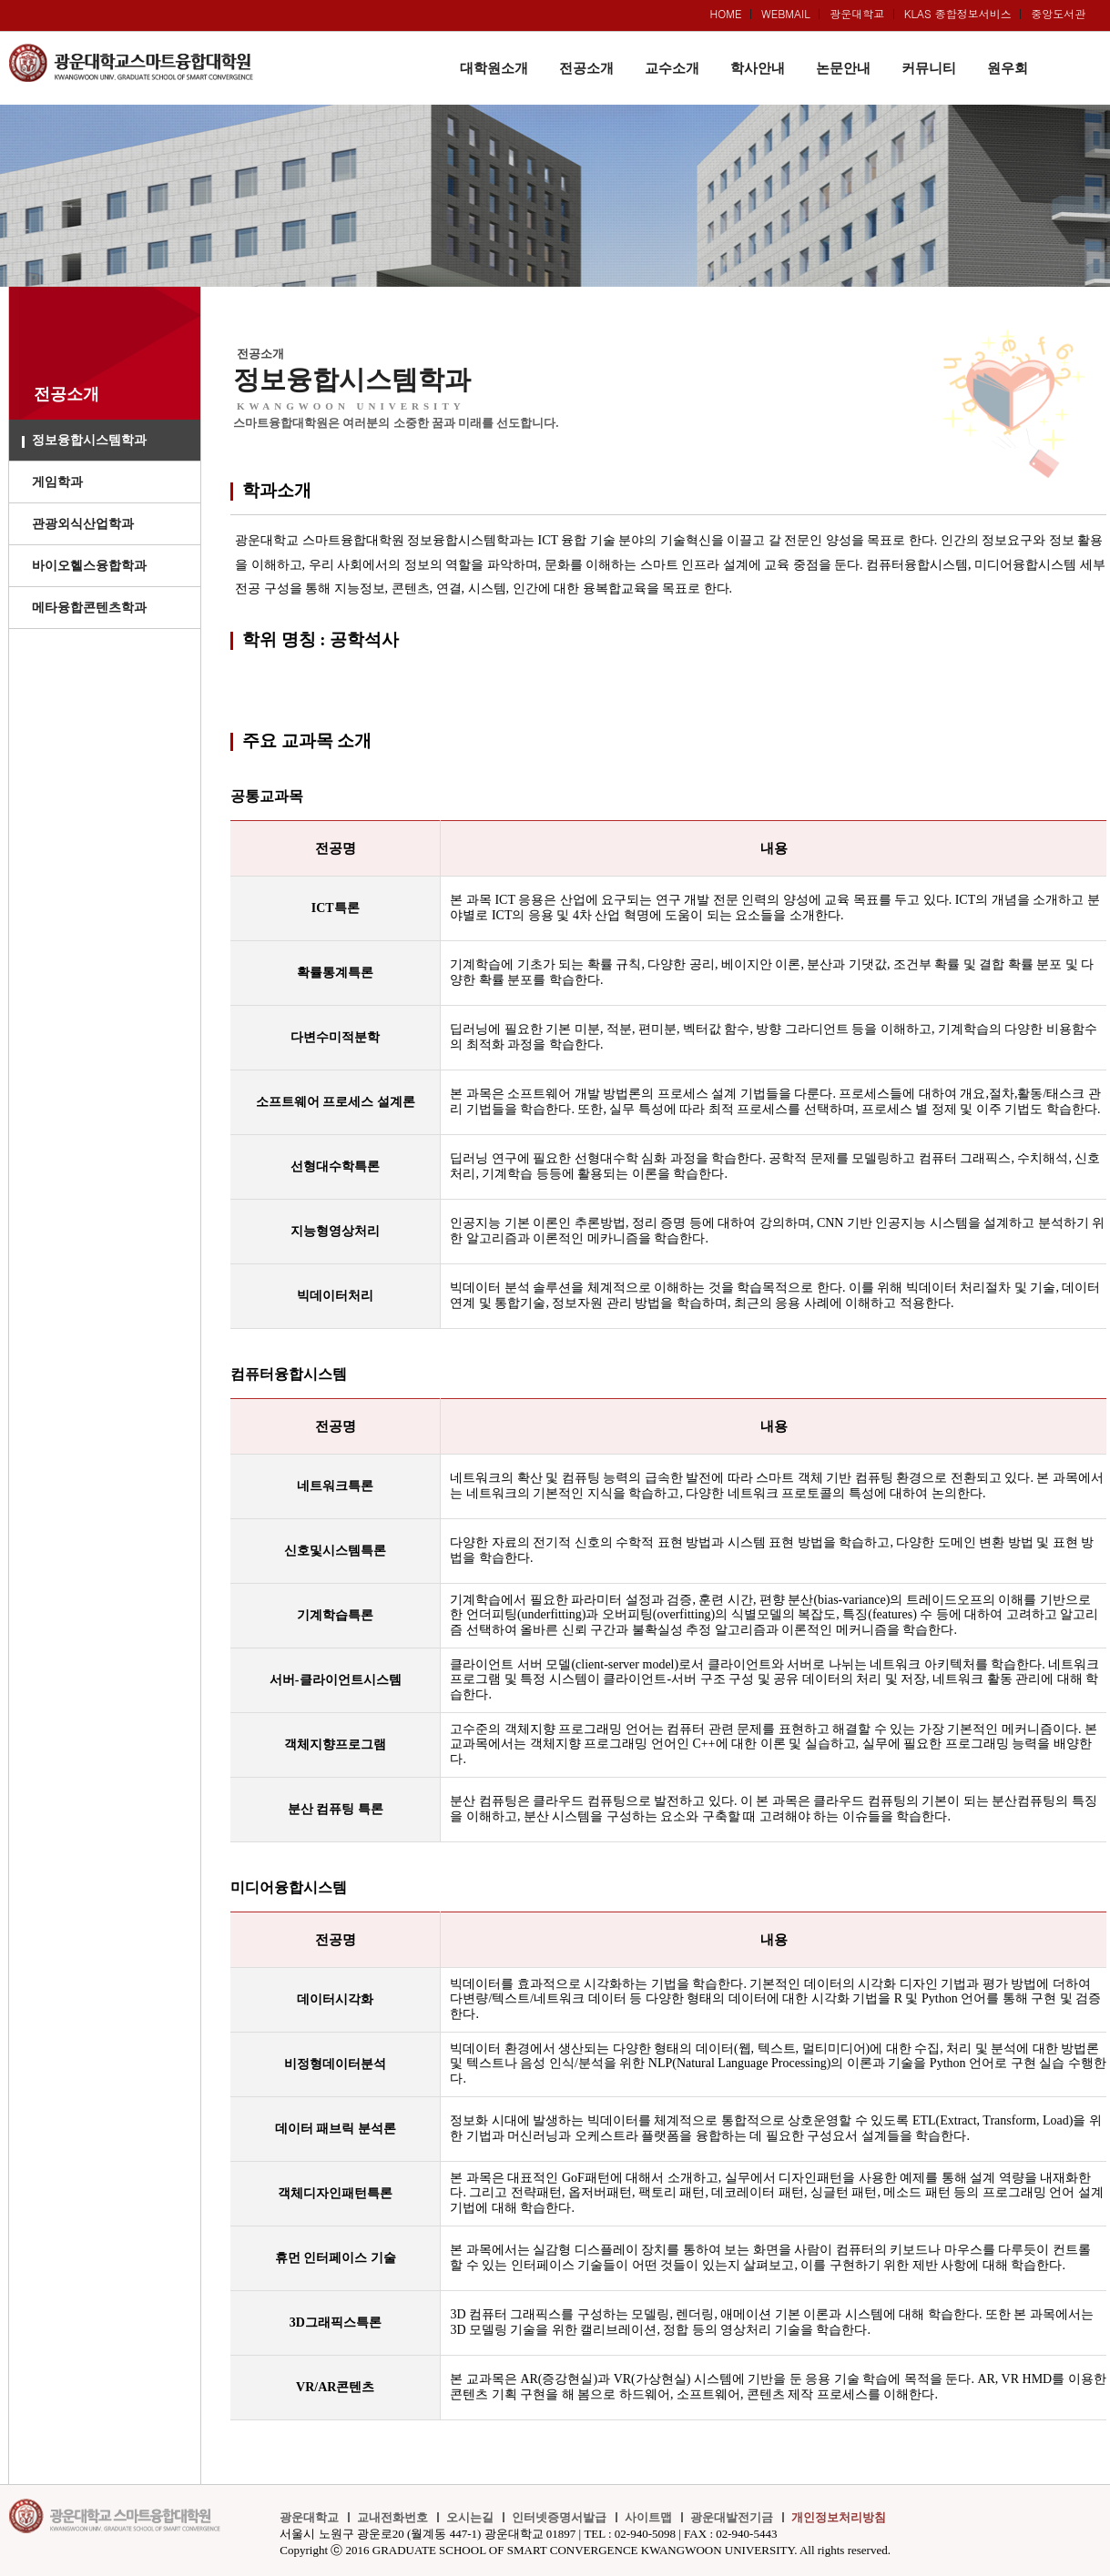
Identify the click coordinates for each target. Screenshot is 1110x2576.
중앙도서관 (1058, 13)
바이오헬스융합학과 (89, 566)
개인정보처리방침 (838, 2517)
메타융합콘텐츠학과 (89, 607)
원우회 (1007, 68)
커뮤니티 (928, 68)
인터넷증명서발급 (559, 2517)
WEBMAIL (785, 13)
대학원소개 (494, 68)
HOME (726, 13)
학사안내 (757, 68)
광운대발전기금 (731, 2517)
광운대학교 (857, 13)
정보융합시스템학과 (89, 440)
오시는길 (470, 2517)
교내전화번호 (392, 2517)
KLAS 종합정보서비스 (958, 13)
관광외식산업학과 (83, 524)
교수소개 (672, 68)
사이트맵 (648, 2517)
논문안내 (843, 68)
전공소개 (586, 68)
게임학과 (57, 482)
